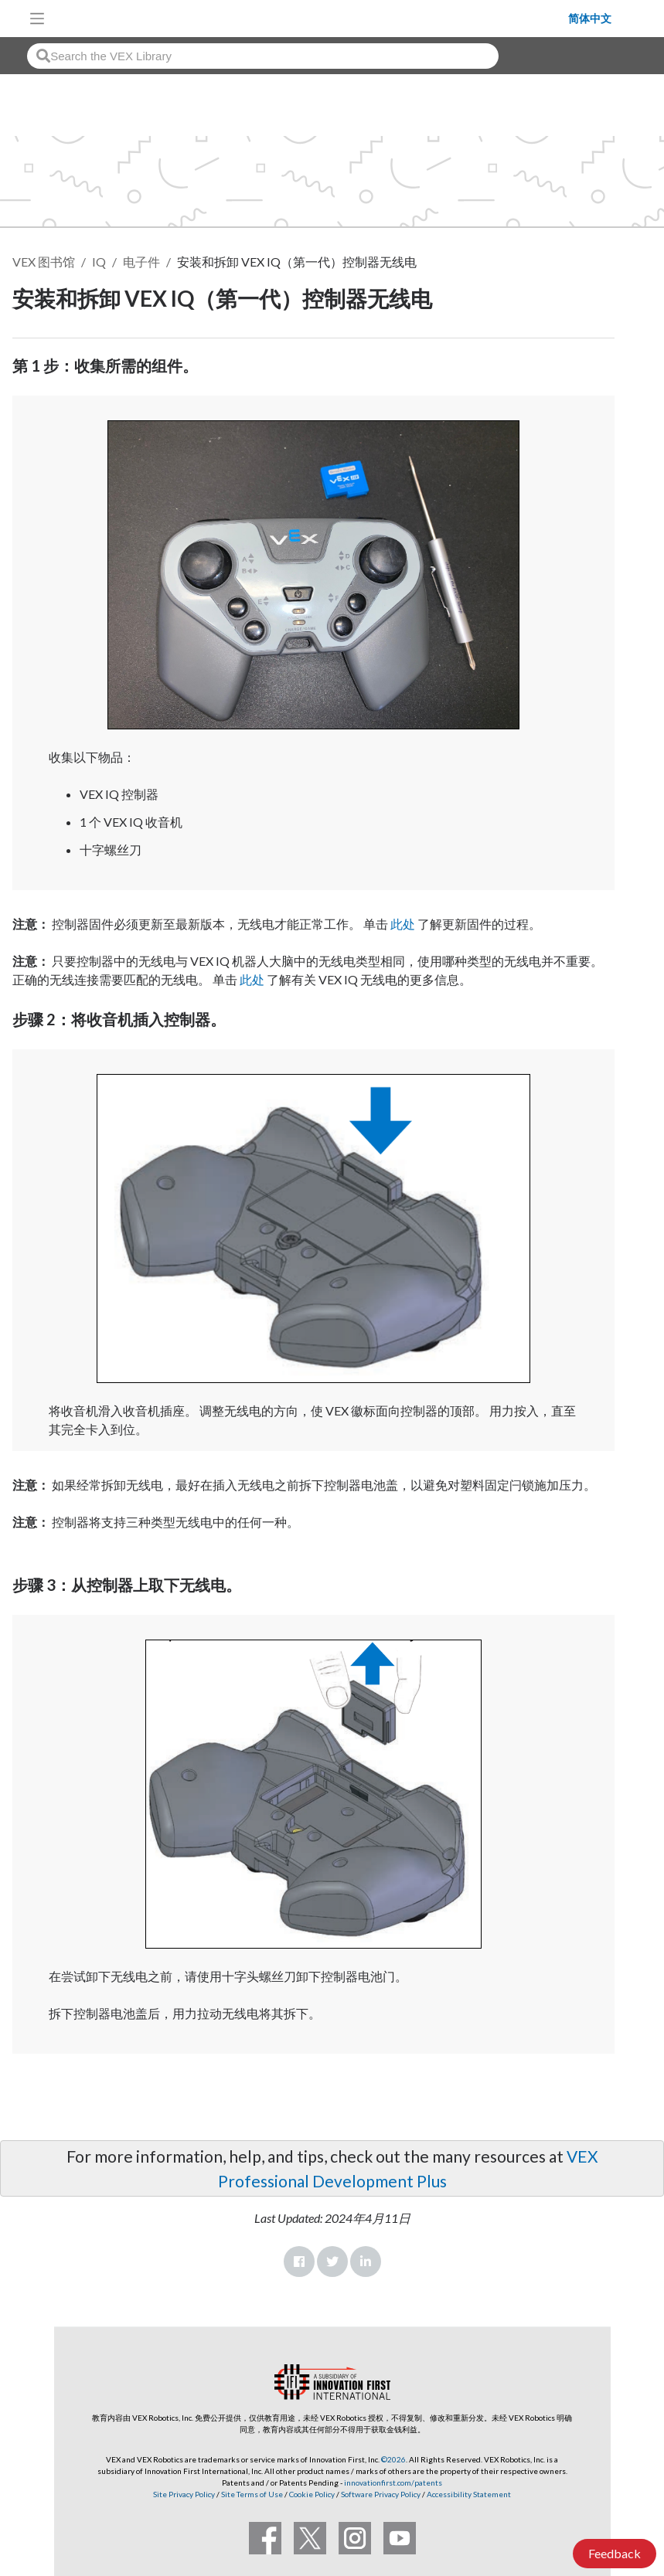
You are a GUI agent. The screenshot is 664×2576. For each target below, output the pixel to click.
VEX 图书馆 (43, 261)
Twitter (332, 2261)
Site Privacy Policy (184, 2494)
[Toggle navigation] (37, 18)
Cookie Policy (312, 2494)
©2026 (393, 2459)
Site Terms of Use (251, 2494)
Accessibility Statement (469, 2494)
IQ (99, 261)
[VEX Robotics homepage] (310, 18)
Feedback (614, 2553)
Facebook (299, 2261)
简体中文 (589, 18)
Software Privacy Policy (381, 2494)
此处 (402, 923)
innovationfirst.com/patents (393, 2482)
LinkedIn (365, 2261)
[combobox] (263, 56)
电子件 (141, 261)
